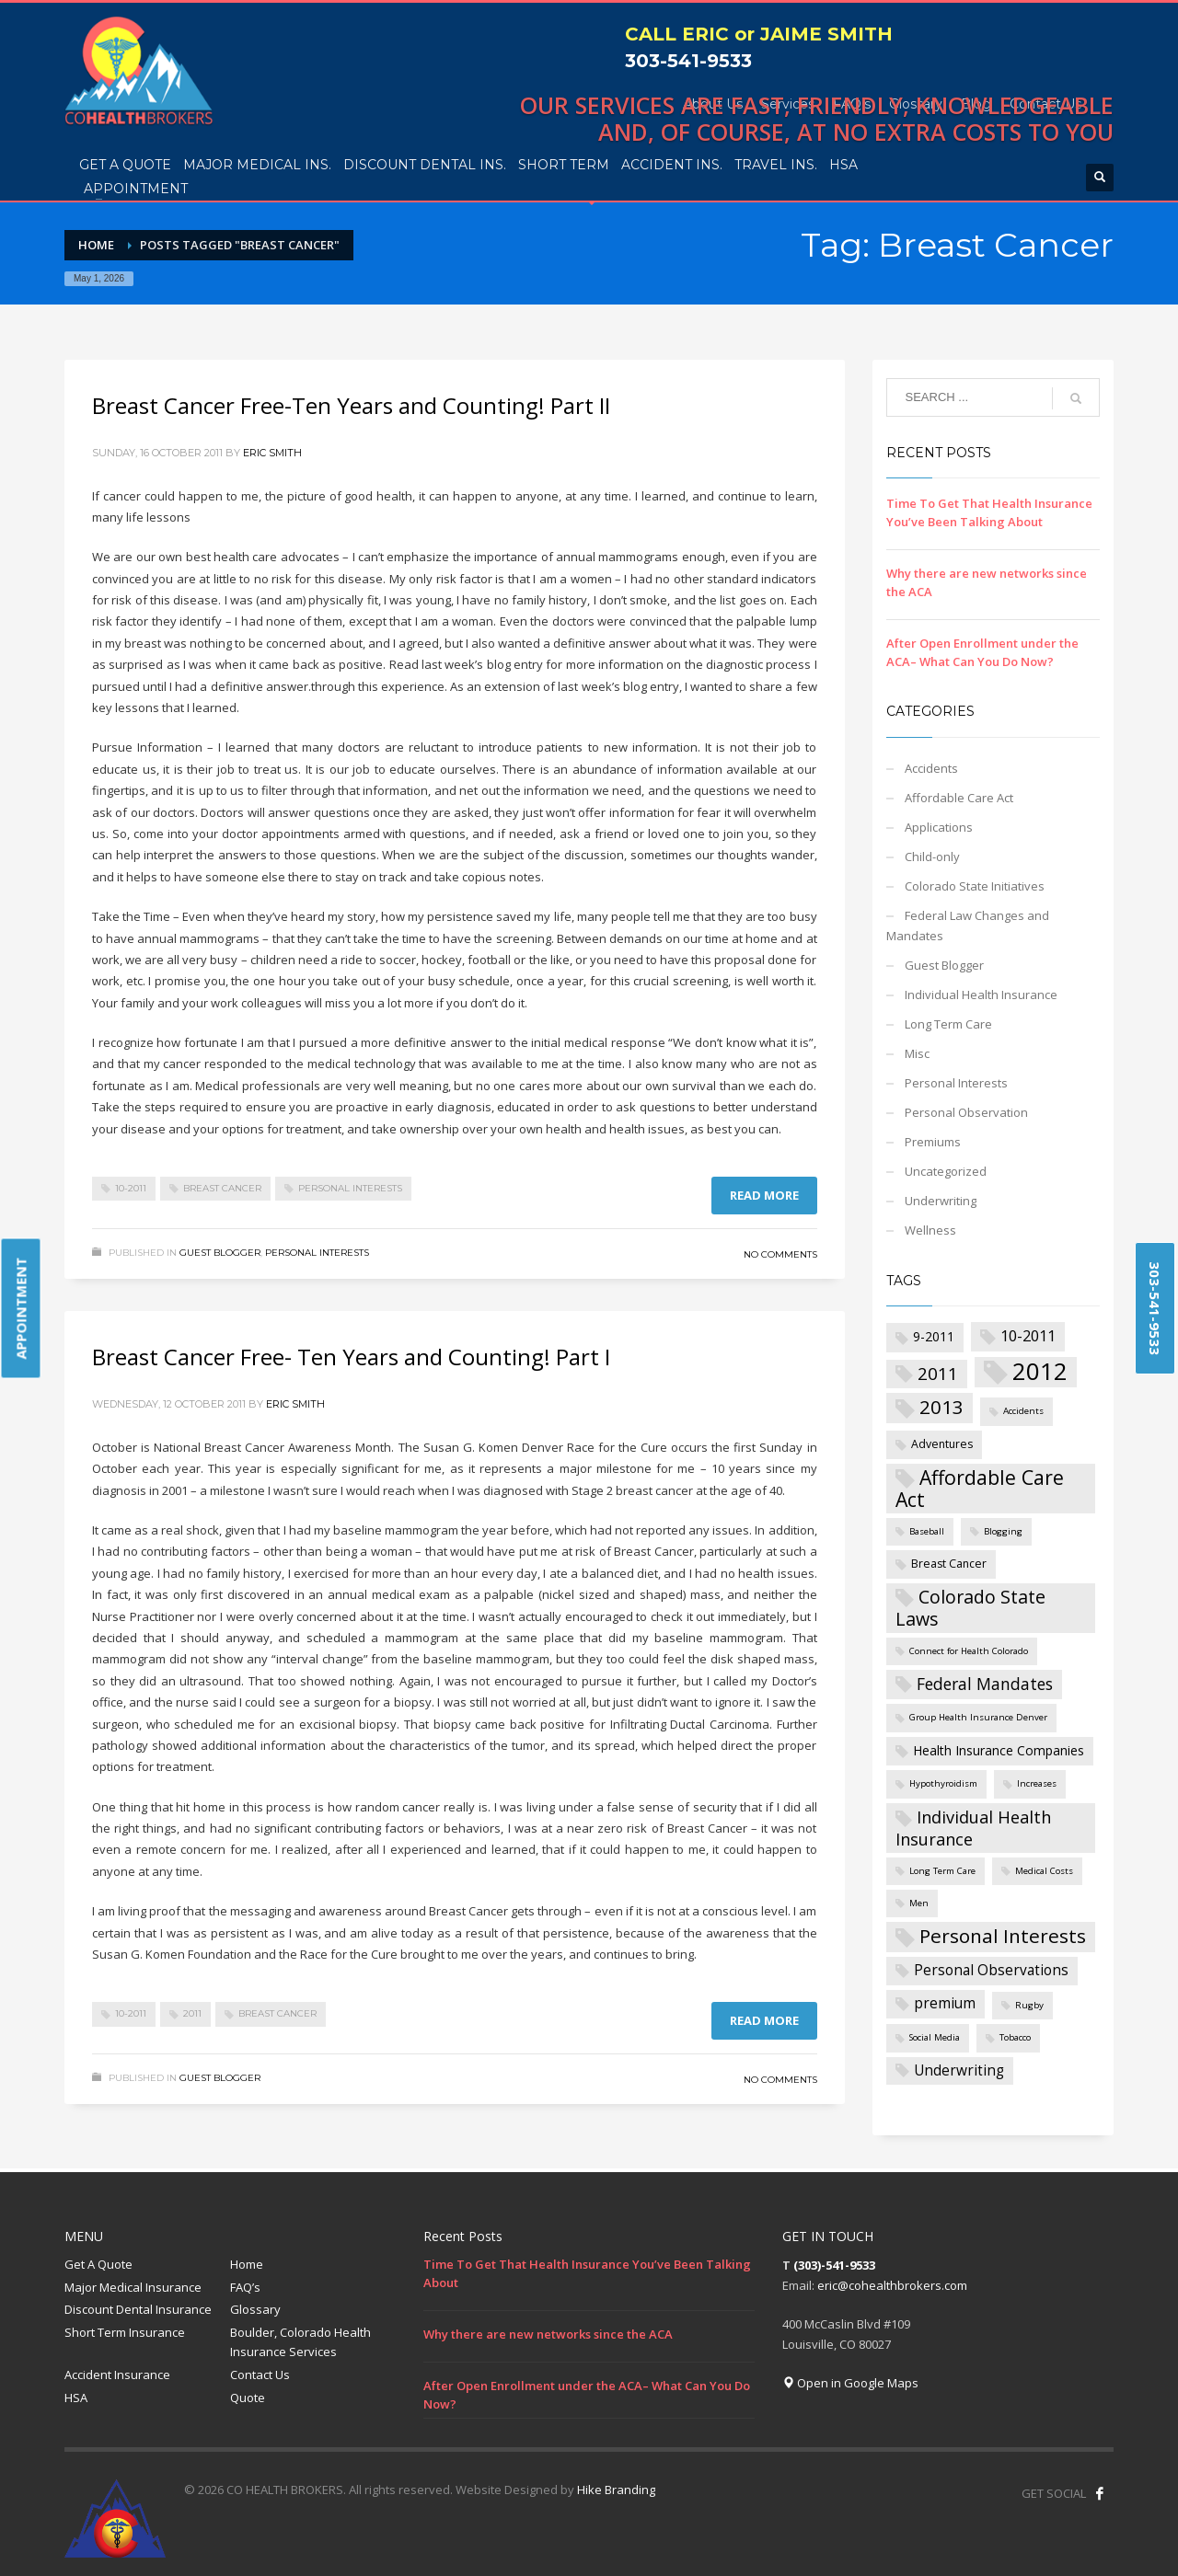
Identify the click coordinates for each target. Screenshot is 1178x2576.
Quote (247, 2397)
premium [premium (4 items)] (945, 2003)
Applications (939, 827)
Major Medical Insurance (133, 2287)
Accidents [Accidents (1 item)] (1023, 1411)
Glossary (255, 2309)
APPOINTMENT (21, 1309)
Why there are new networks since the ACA (548, 2334)
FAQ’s (245, 2287)
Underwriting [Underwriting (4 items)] (959, 2070)
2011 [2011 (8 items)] (938, 1374)
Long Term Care (948, 1024)
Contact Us (260, 2374)
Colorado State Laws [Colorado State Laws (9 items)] (970, 1607)
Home (246, 2264)
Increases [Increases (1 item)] (1037, 1783)
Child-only (932, 856)
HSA (75, 2397)
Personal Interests (350, 1188)
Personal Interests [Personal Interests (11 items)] (1002, 1936)
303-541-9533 (688, 61)
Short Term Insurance (124, 2332)
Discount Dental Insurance (138, 2309)
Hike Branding (616, 2489)
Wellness (930, 1230)
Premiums (933, 1141)
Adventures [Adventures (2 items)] (942, 1444)
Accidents (931, 768)
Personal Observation (966, 1112)
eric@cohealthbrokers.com (892, 2285)
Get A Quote (98, 2264)
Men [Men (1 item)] (919, 1903)
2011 (192, 2013)
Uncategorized (946, 1171)
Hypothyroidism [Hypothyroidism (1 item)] (943, 1783)
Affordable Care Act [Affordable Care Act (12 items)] (979, 1488)
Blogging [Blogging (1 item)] (1003, 1531)
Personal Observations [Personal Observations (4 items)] (991, 1970)
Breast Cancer (222, 1188)
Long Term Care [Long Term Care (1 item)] (942, 1871)
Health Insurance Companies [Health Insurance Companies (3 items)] (998, 1750)
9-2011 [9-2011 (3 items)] (933, 1336)
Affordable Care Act (959, 797)
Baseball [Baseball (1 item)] (926, 1531)
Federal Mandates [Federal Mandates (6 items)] (985, 1684)
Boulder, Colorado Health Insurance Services (300, 2342)
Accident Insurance (117, 2374)
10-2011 (130, 1188)
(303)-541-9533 (834, 2265)
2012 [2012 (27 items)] (1040, 1372)
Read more (764, 1195)
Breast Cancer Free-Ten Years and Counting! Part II (351, 405)
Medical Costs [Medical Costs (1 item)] (1044, 1871)
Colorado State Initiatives (975, 886)
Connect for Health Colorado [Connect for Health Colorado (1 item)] (968, 1651)
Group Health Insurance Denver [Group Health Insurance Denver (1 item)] (978, 1717)
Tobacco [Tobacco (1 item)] (1015, 2037)
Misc (917, 1053)
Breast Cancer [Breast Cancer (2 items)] (949, 1563)
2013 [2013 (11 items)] (941, 1407)
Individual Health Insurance (981, 994)
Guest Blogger (219, 1253)
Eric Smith (272, 452)
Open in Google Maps (850, 2383)
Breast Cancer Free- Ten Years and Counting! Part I (351, 1356)
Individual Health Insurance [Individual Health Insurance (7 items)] (973, 1828)
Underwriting (940, 1200)
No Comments (780, 1254)
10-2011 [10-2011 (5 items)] (1028, 1335)
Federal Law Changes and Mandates (967, 925)
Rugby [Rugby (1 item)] (1029, 2005)
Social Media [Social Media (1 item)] (934, 2037)
